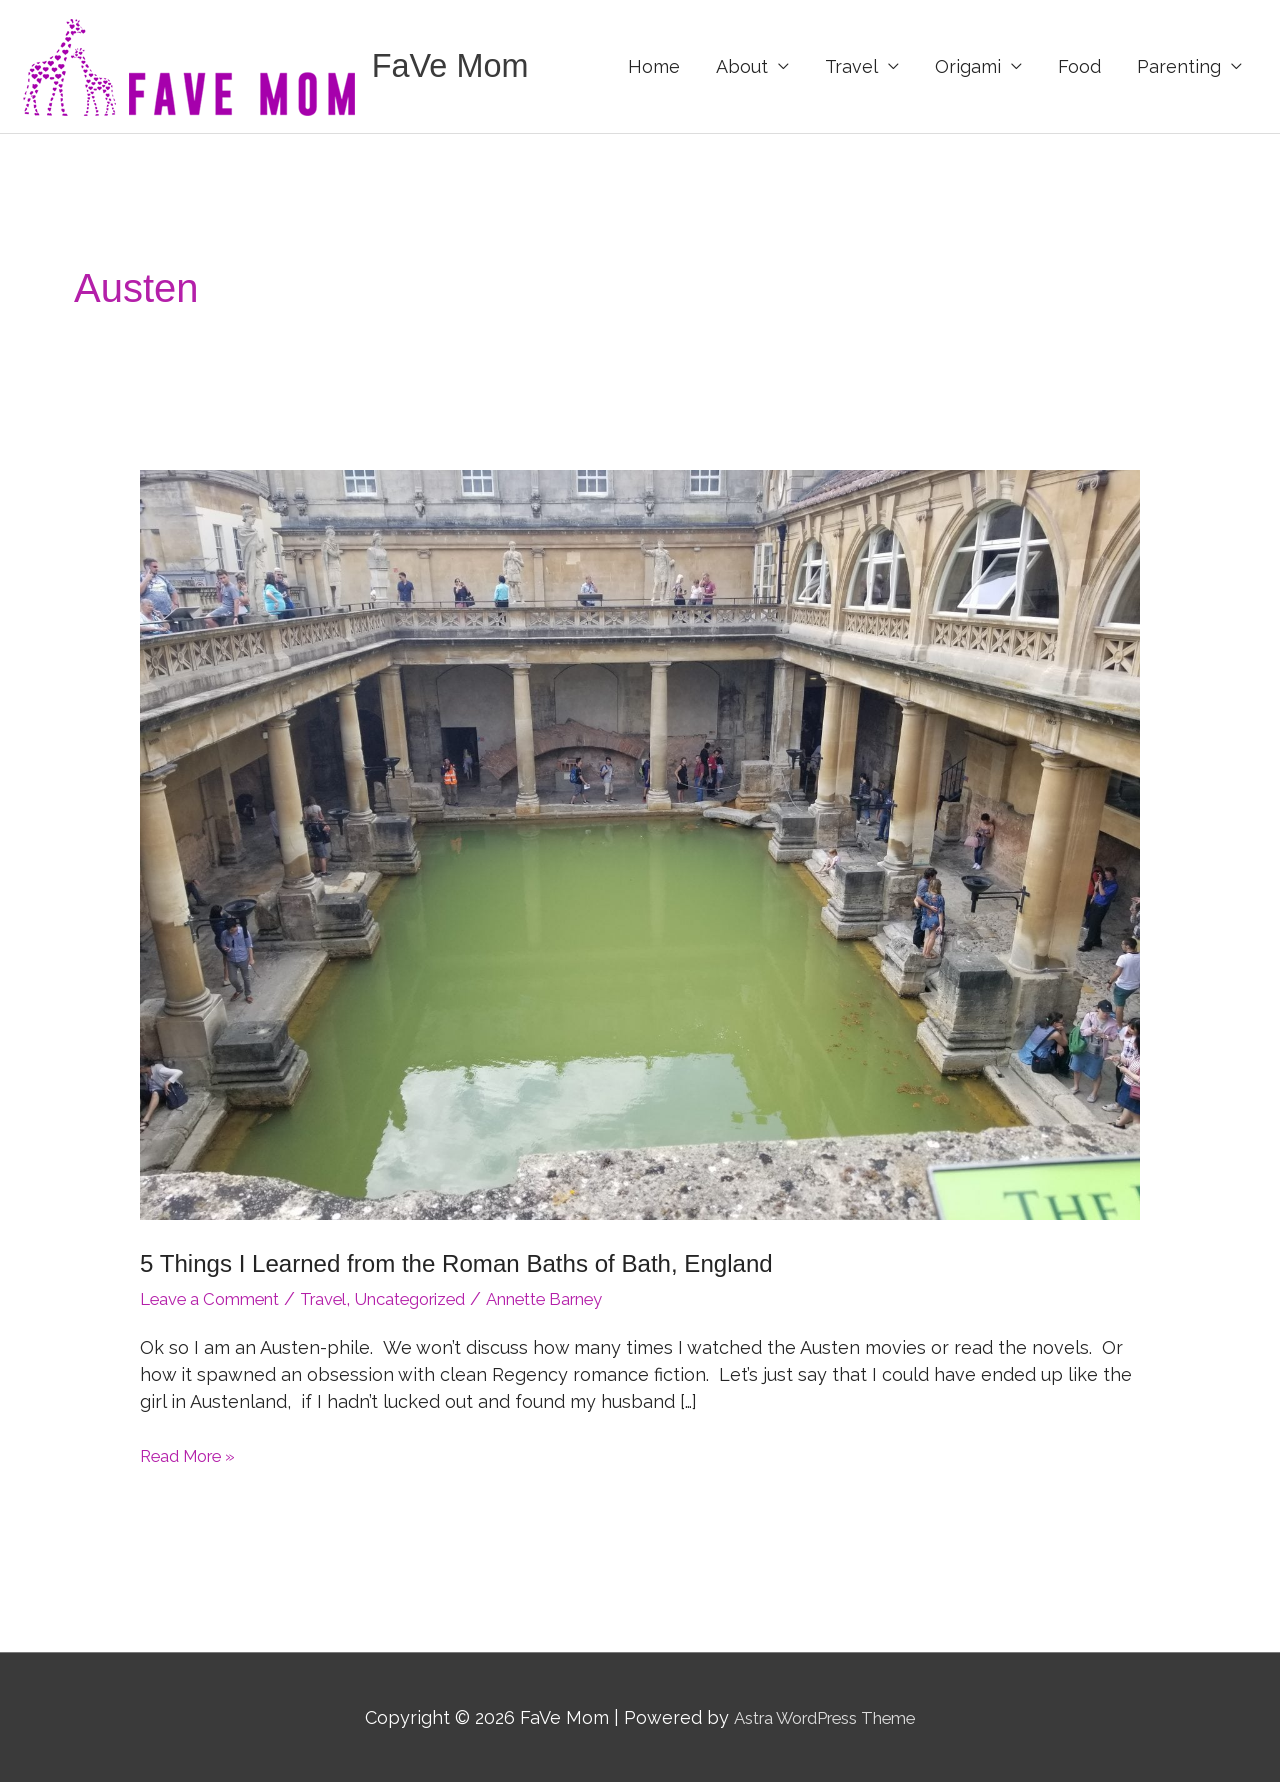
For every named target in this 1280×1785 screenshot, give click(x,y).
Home (654, 67)
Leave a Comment (218, 1301)
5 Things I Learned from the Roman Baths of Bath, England (481, 1266)
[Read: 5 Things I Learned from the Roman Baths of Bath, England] (640, 846)
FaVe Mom (457, 67)
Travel (851, 67)
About (742, 67)
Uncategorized (442, 1301)
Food (1079, 67)
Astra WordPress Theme (824, 1719)
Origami (968, 67)
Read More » (194, 1458)
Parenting (1179, 67)
